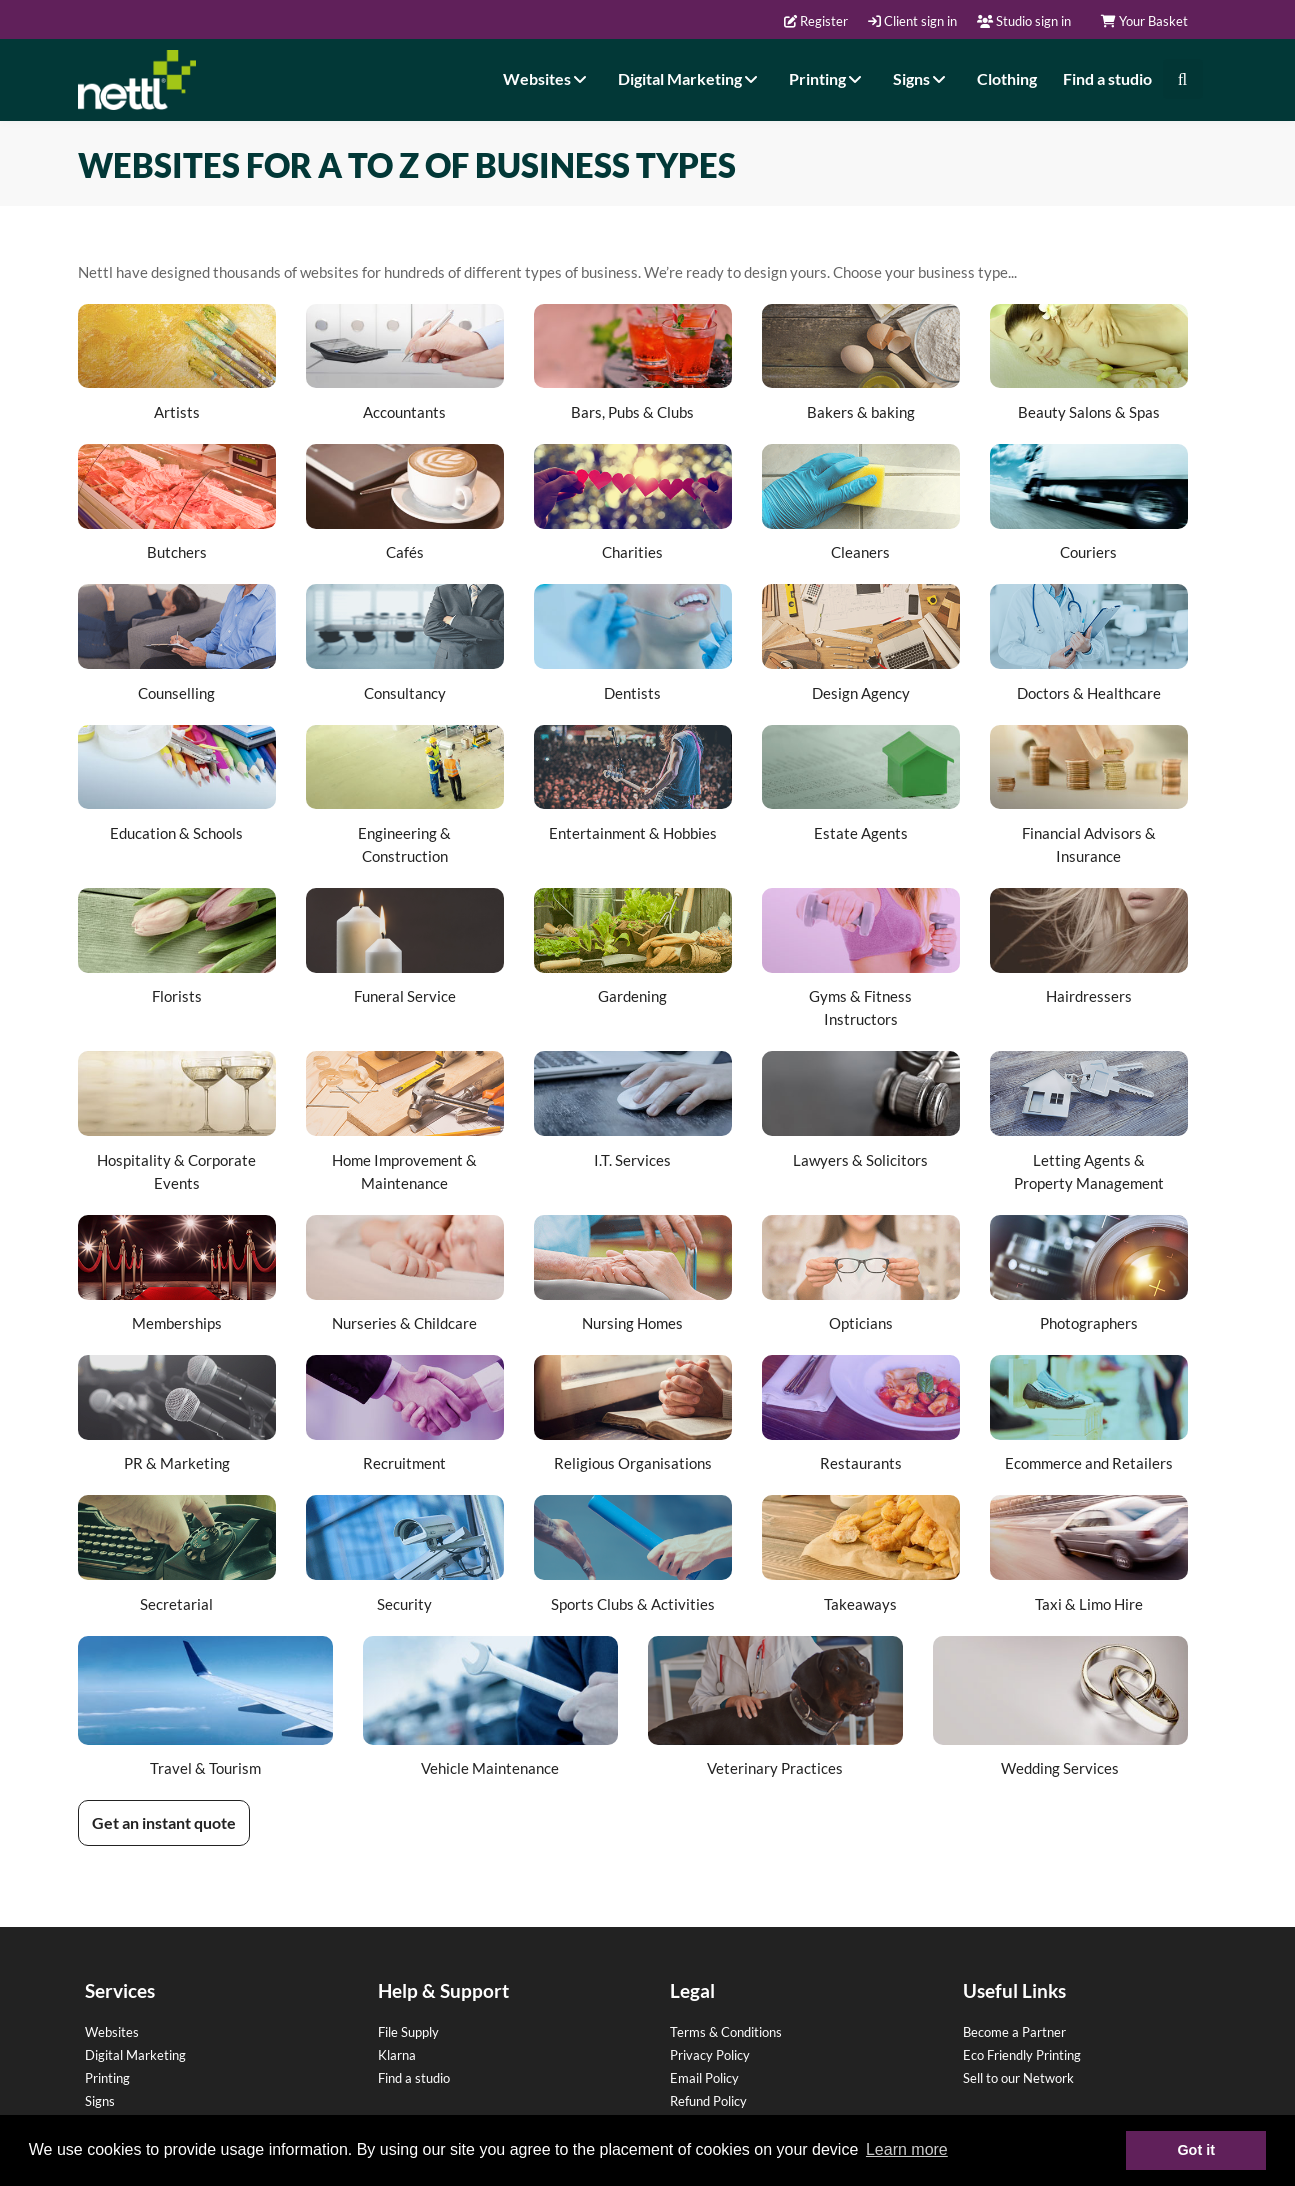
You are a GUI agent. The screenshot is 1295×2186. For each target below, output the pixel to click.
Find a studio (1107, 78)
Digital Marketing (690, 78)
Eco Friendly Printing (1022, 2055)
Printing (828, 78)
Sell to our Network (1018, 2078)
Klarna (397, 2055)
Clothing (1007, 78)
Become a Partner (1014, 2032)
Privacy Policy (710, 2055)
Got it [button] (1196, 2150)
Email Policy (704, 2078)
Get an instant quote (164, 1822)
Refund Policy (708, 2101)
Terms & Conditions (726, 2032)
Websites (547, 78)
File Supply (408, 2032)
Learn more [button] (907, 2149)
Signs (922, 78)
